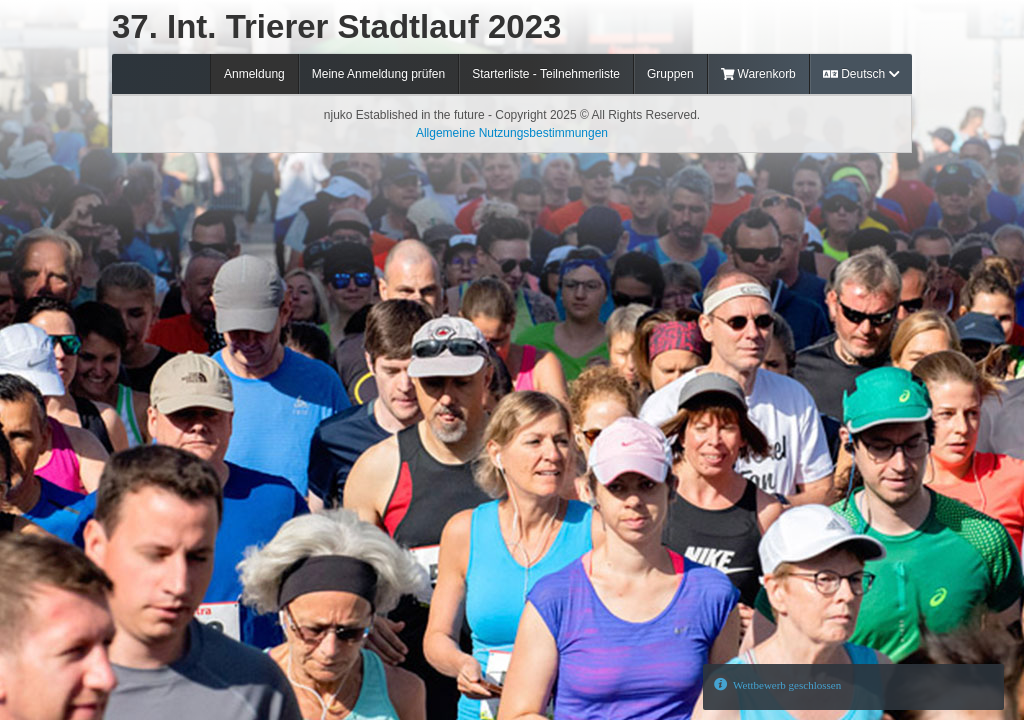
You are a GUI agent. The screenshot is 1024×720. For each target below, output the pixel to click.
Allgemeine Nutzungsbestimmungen (512, 133)
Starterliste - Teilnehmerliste (546, 74)
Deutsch (861, 74)
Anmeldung (254, 74)
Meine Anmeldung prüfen (378, 74)
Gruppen (670, 74)
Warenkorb (758, 74)
